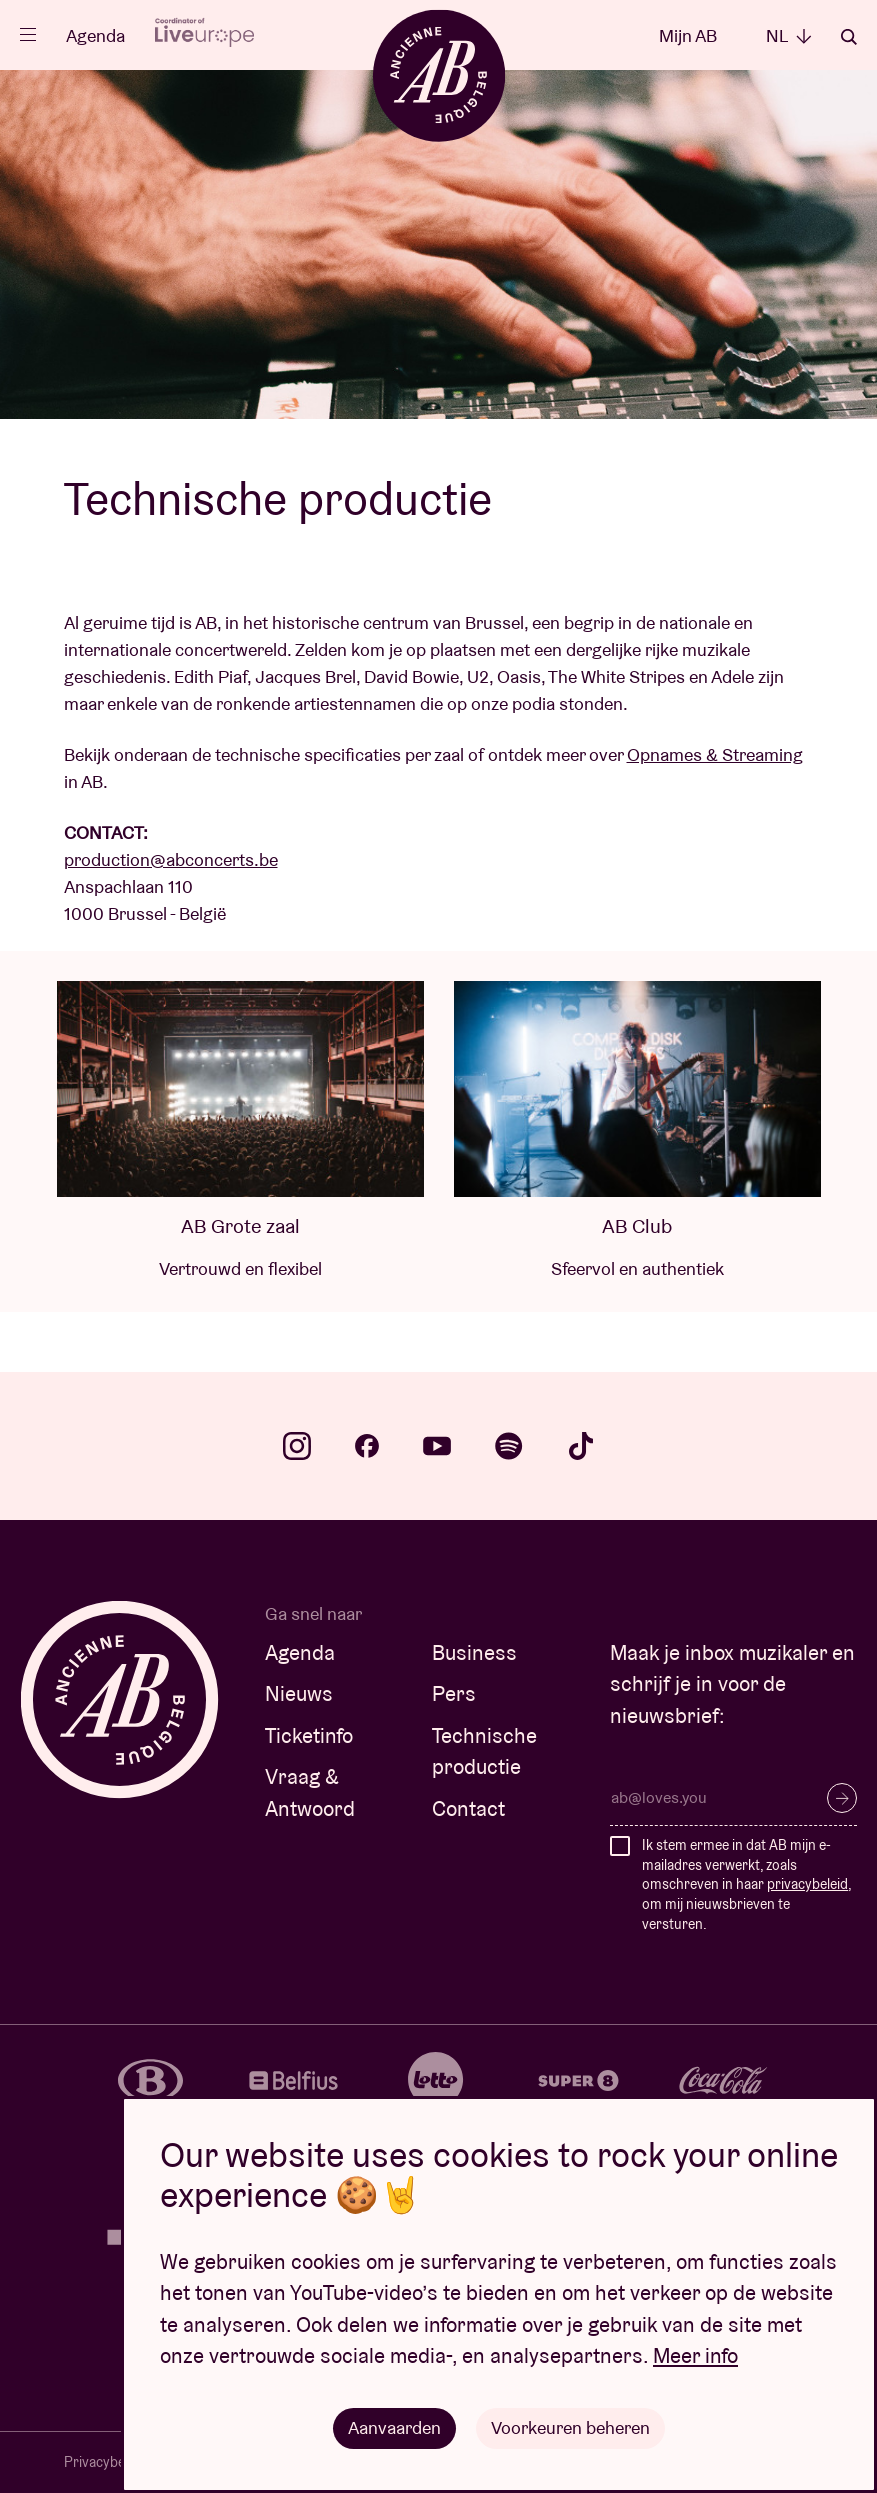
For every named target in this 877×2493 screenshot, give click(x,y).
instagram (297, 1446)
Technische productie (484, 1751)
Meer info (695, 2355)
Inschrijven (842, 1798)
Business (474, 1652)
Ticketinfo (309, 1735)
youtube (437, 1446)
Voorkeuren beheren (570, 2427)
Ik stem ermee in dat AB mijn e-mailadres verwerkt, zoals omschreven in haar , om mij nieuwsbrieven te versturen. (746, 1884)
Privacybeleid (105, 2462)
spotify (509, 1446)
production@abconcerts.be (171, 859)
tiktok (581, 1446)
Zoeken (849, 37)
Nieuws (299, 1693)
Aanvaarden (394, 2427)
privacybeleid (807, 1884)
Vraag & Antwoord (310, 1792)
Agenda (95, 35)
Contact (468, 1808)
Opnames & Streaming (715, 754)
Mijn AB (688, 35)
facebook (367, 1446)
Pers (454, 1693)
